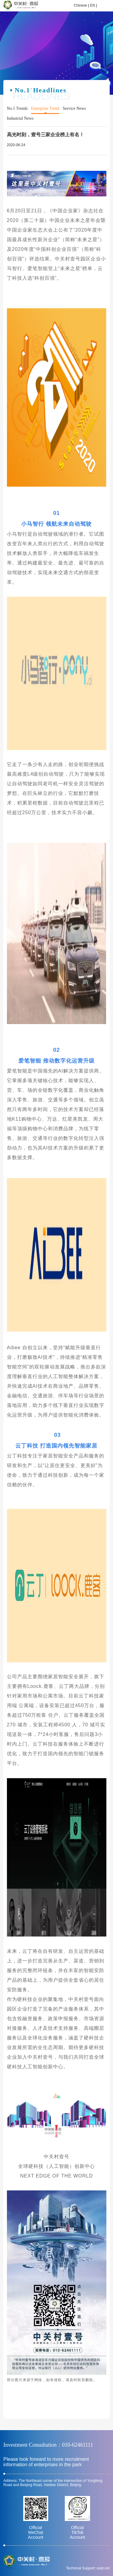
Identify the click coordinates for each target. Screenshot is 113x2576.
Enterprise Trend (45, 108)
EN (92, 5)
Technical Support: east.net (88, 2568)
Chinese (80, 5)
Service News (74, 108)
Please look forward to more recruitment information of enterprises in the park (46, 2462)
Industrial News (20, 118)
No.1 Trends (17, 108)
